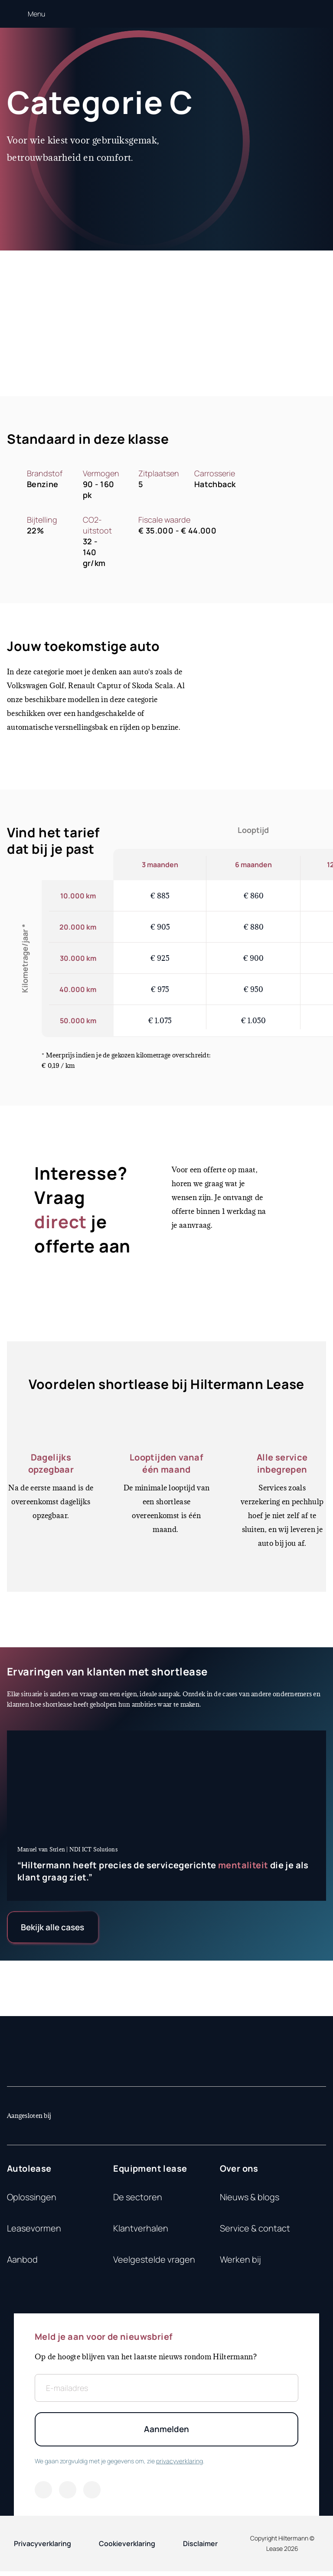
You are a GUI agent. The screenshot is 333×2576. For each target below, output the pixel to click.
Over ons (239, 2171)
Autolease (29, 2171)
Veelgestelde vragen (154, 2262)
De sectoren (137, 2199)
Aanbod (22, 2262)
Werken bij (240, 2262)
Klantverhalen (140, 2231)
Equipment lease (150, 2171)
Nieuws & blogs (249, 2199)
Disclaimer (200, 2548)
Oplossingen (31, 2199)
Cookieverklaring (127, 2548)
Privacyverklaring (42, 2548)
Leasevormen (34, 2231)
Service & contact (255, 2231)
